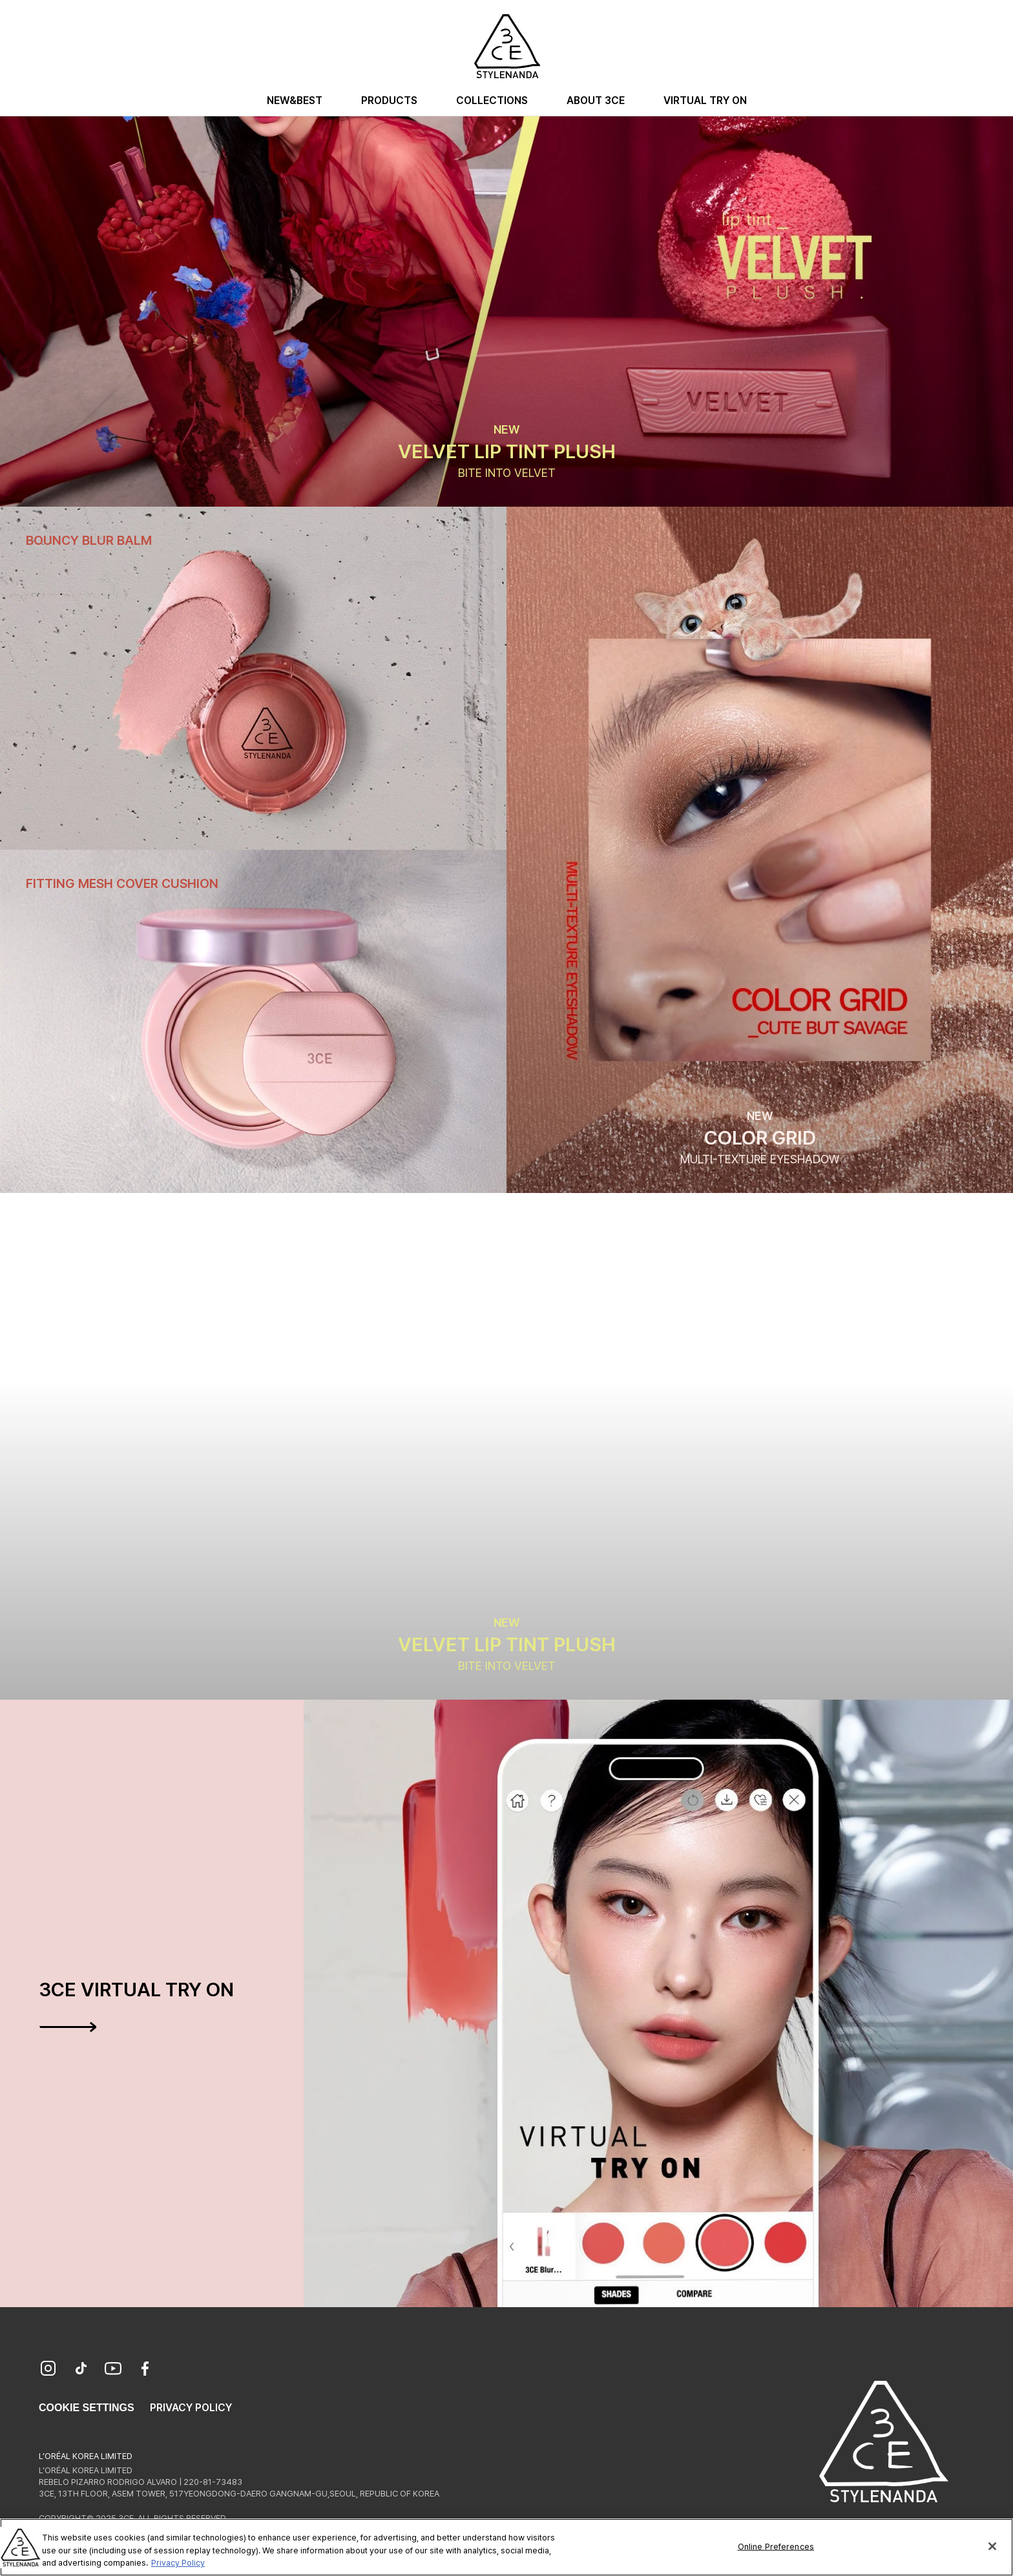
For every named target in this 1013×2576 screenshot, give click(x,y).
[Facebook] (145, 2370)
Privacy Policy (191, 2408)
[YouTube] (113, 2370)
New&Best (294, 100)
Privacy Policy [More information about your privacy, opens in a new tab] (178, 2569)
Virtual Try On (705, 100)
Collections (492, 100)
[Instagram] (48, 2370)
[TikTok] (80, 2370)
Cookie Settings (86, 2407)
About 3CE (596, 100)
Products (389, 100)
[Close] (992, 2552)
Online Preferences (776, 2552)
